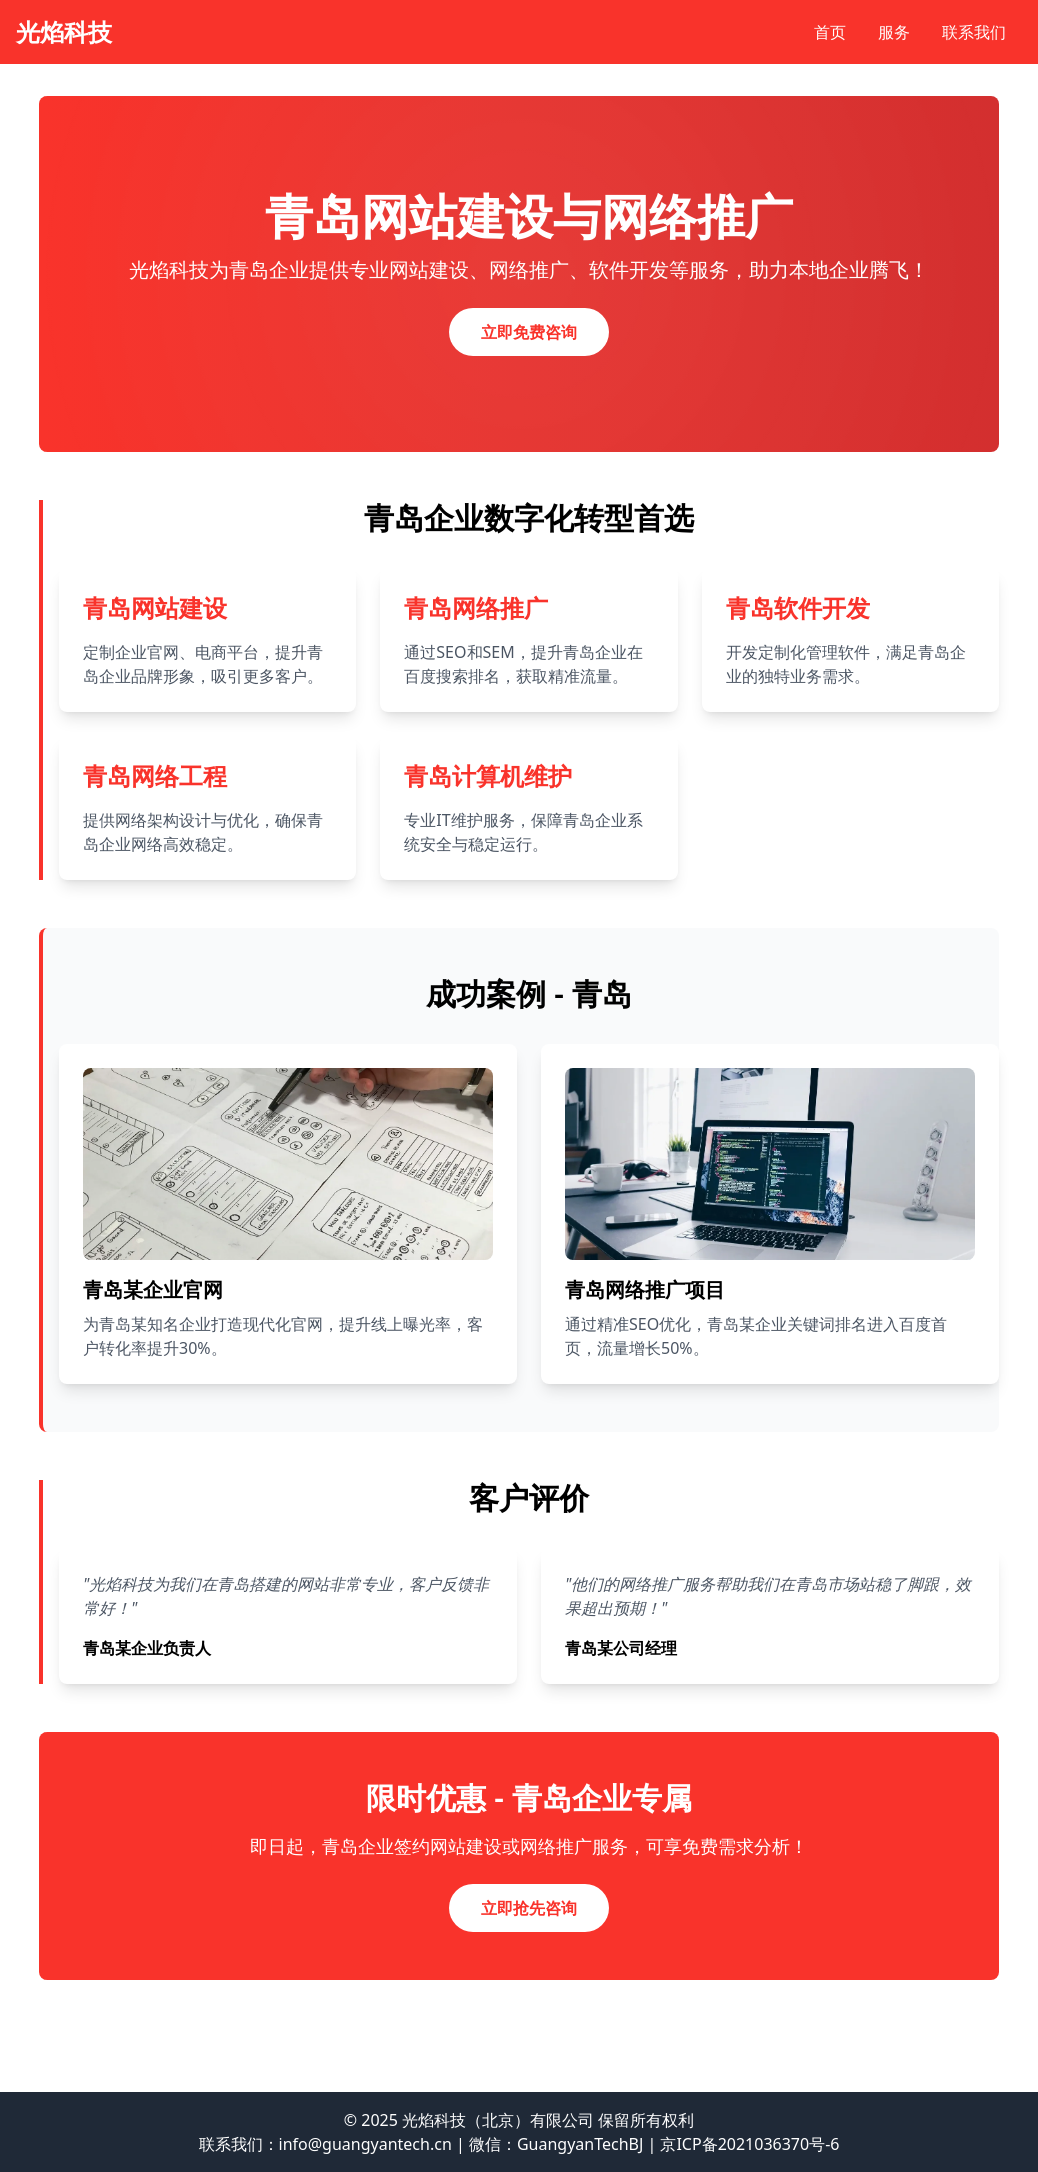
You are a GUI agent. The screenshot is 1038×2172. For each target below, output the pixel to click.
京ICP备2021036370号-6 (749, 2144)
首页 (830, 32)
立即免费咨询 (529, 332)
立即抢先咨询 (529, 1908)
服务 (894, 32)
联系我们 (974, 32)
